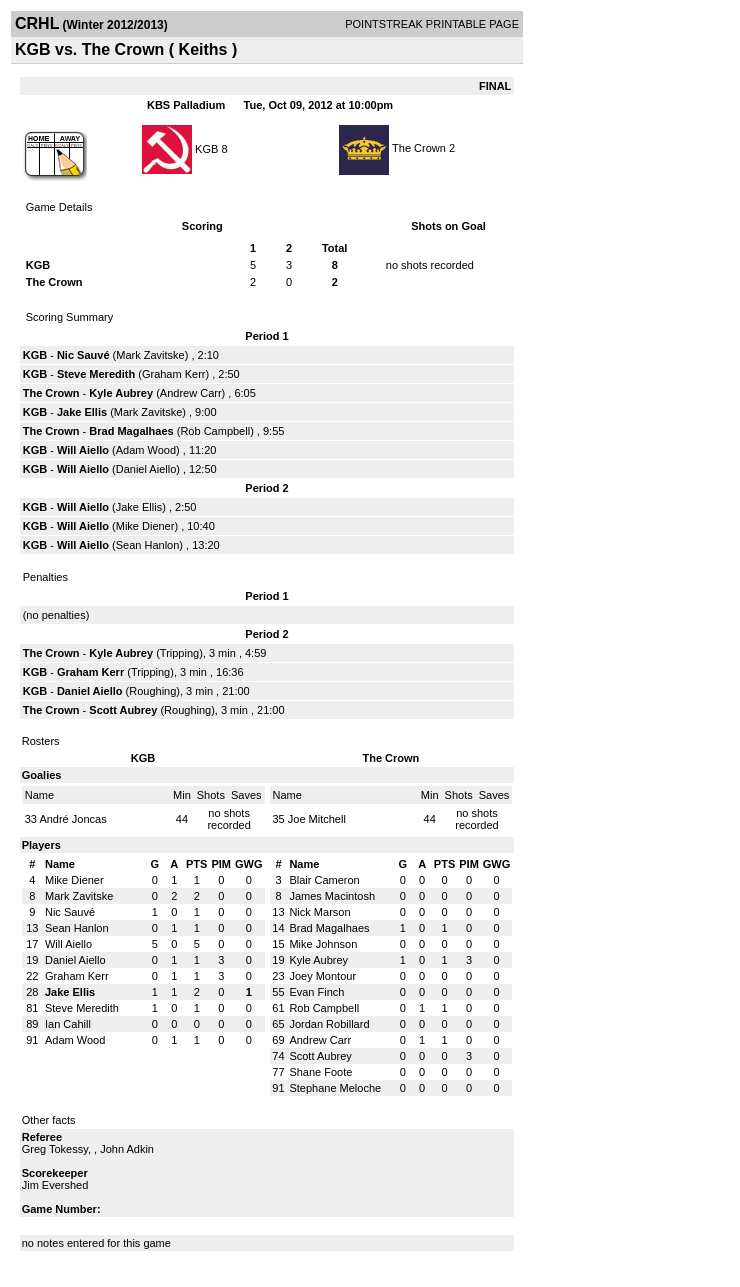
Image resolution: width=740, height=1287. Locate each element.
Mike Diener (145, 526)
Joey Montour (322, 976)
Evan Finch (316, 992)
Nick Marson (319, 912)
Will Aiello (83, 450)
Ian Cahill (68, 1024)
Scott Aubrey (123, 710)
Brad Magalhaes (131, 431)
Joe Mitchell (317, 819)
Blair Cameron (324, 880)
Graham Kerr (174, 374)
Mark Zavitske (150, 355)
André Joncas (72, 819)
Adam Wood (146, 450)
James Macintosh (332, 896)
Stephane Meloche (335, 1088)
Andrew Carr (191, 393)
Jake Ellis (82, 412)
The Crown (419, 148)
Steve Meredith (96, 374)
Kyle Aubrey (121, 393)
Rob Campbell (215, 431)
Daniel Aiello (146, 469)
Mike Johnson (323, 944)
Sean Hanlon (148, 545)
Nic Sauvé (83, 355)
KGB (206, 148)
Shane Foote (320, 1072)
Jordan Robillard (329, 1024)
